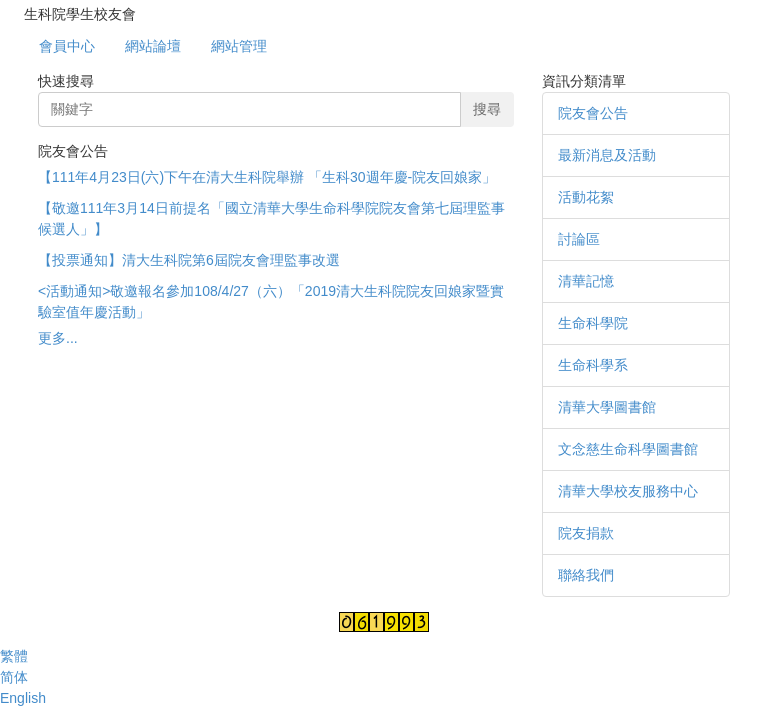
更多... (58, 338)
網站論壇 (153, 46)
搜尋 (487, 109)
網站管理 (239, 46)
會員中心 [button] (67, 46)
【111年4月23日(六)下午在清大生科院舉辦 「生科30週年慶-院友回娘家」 (267, 177)
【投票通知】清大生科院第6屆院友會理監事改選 (189, 260)
